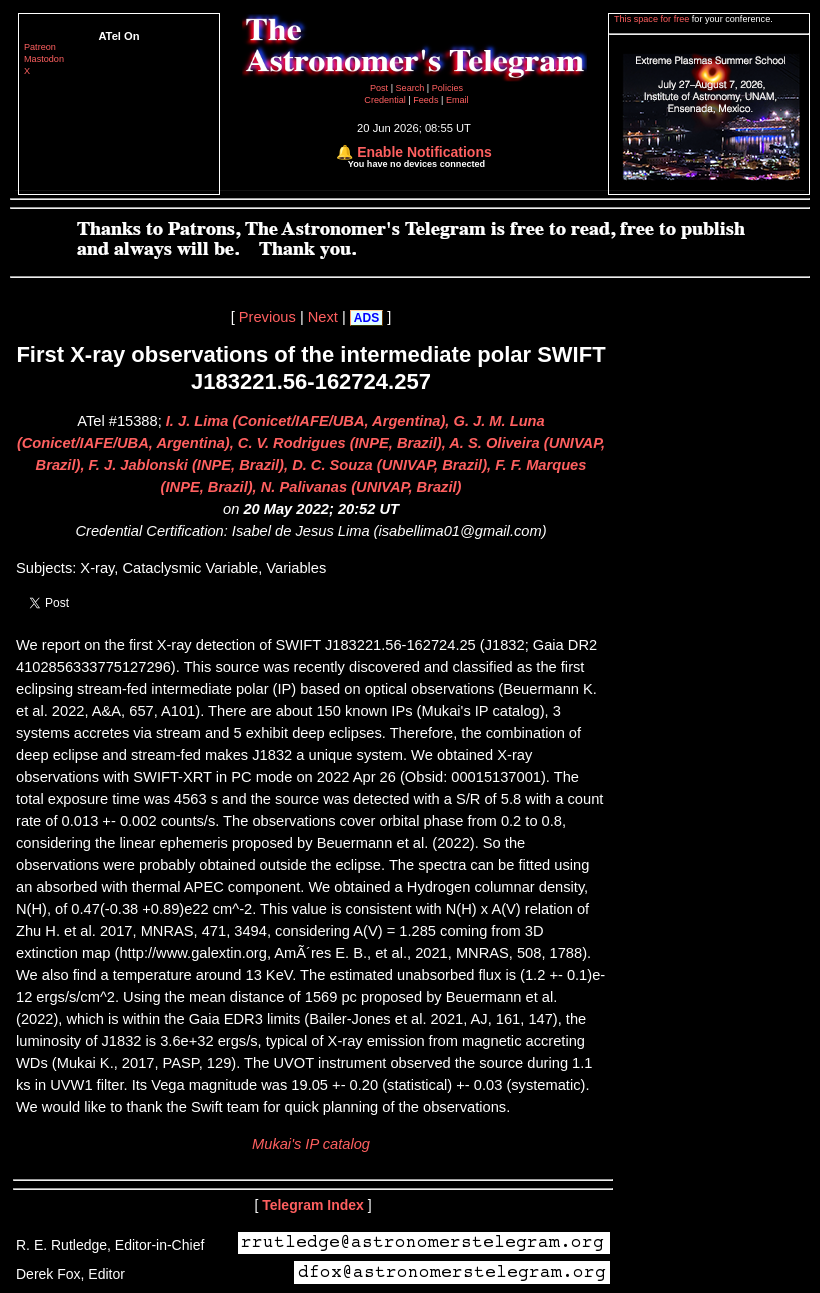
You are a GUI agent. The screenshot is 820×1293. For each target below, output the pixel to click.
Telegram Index (313, 1205)
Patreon (40, 47)
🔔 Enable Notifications (413, 152)
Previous (267, 317)
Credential (386, 100)
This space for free (653, 19)
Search (411, 88)
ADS (366, 318)
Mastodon (44, 59)
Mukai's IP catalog (311, 1144)
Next (323, 317)
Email (457, 100)
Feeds (425, 100)
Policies (447, 88)
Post (380, 88)
